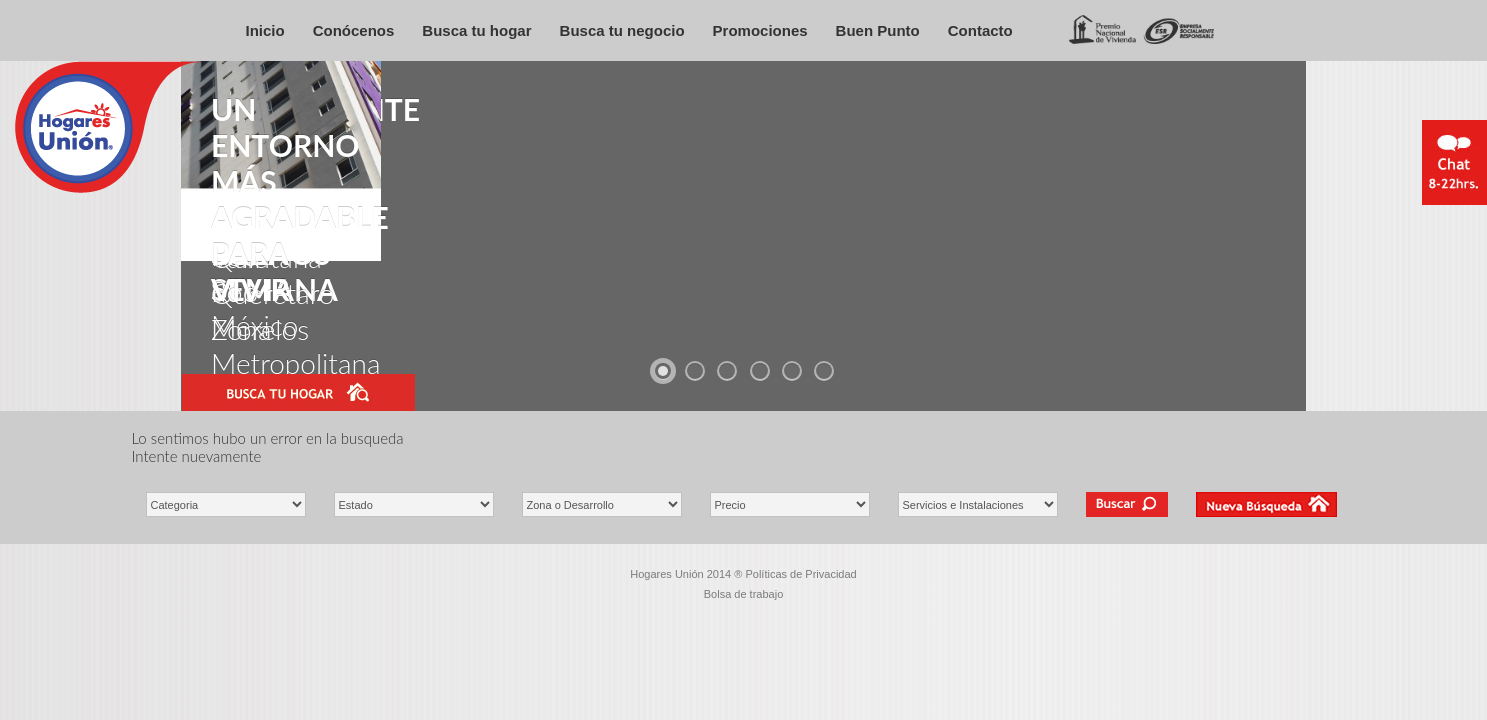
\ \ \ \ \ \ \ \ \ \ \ (978, 504)
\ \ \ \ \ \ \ (414, 504)
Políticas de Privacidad (800, 574)
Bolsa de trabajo (744, 594)
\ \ (226, 504)
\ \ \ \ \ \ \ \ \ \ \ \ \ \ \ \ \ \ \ (602, 504)
